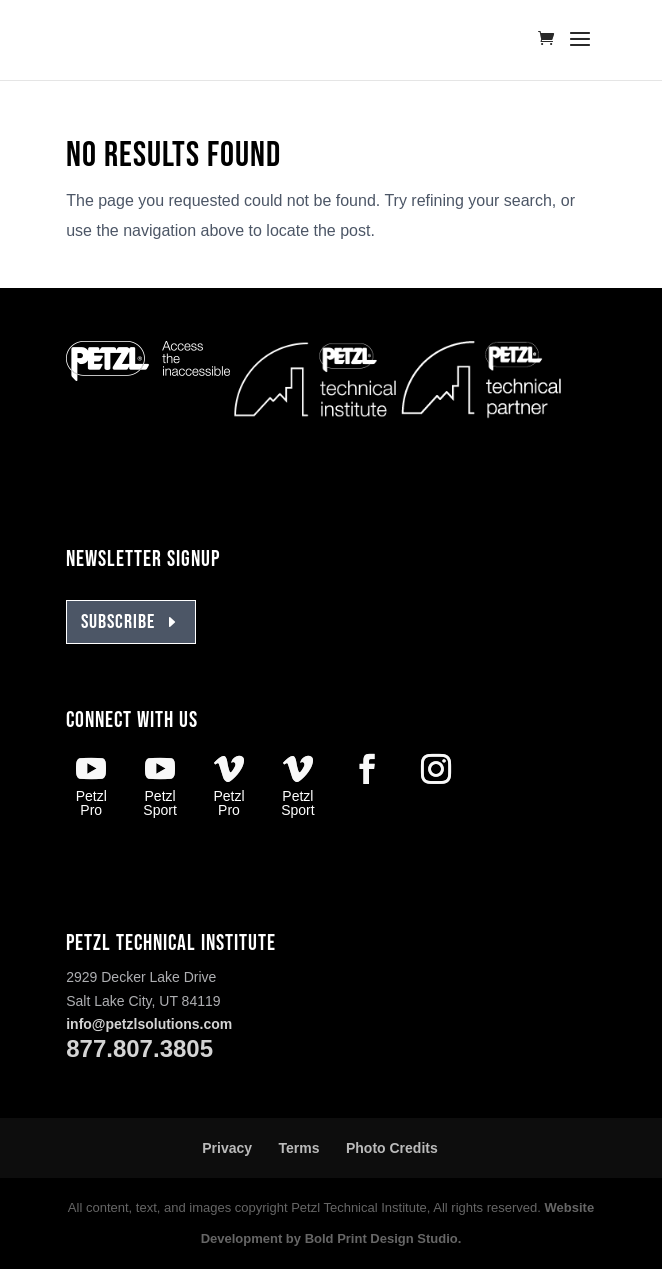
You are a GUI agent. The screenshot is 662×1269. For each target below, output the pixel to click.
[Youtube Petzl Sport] (160, 786)
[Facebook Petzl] (367, 772)
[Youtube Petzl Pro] (91, 786)
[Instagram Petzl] (436, 772)
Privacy (227, 1148)
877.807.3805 (139, 1048)
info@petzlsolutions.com (149, 1024)
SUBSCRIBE (118, 622)
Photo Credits (392, 1148)
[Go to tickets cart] (551, 40)
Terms (299, 1148)
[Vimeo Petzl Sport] (298, 786)
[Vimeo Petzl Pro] (229, 786)
